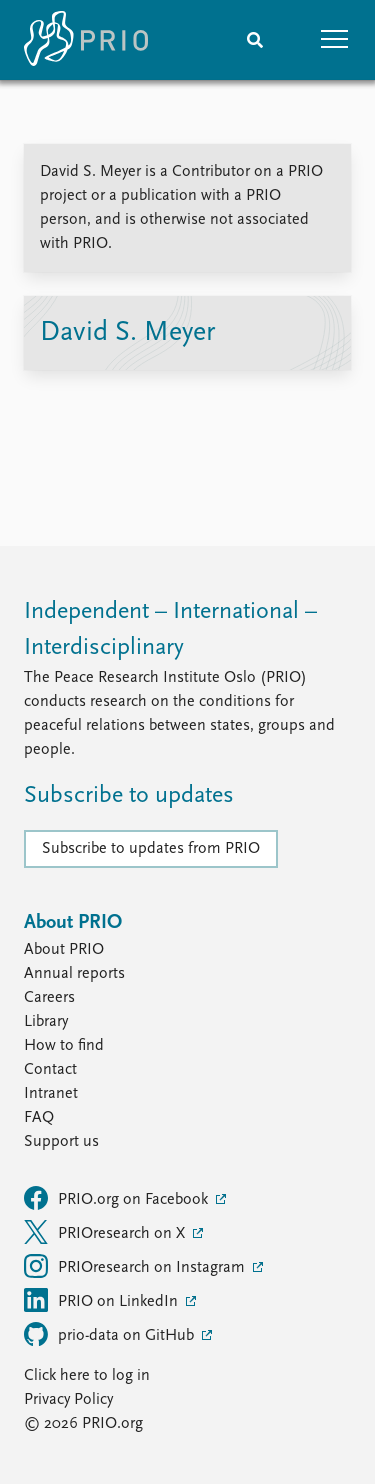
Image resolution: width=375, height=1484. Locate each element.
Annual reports (74, 974)
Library (46, 1022)
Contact (50, 1070)
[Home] (86, 40)
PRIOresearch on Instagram (136, 1266)
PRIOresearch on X (106, 1232)
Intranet (51, 1094)
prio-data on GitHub (111, 1334)
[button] (335, 40)
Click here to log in (87, 1376)
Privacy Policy (68, 1400)
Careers (49, 998)
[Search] (255, 40)
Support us (61, 1142)
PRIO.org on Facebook (118, 1198)
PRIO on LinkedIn (103, 1300)
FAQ (39, 1118)
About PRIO (64, 950)
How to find (64, 1046)
